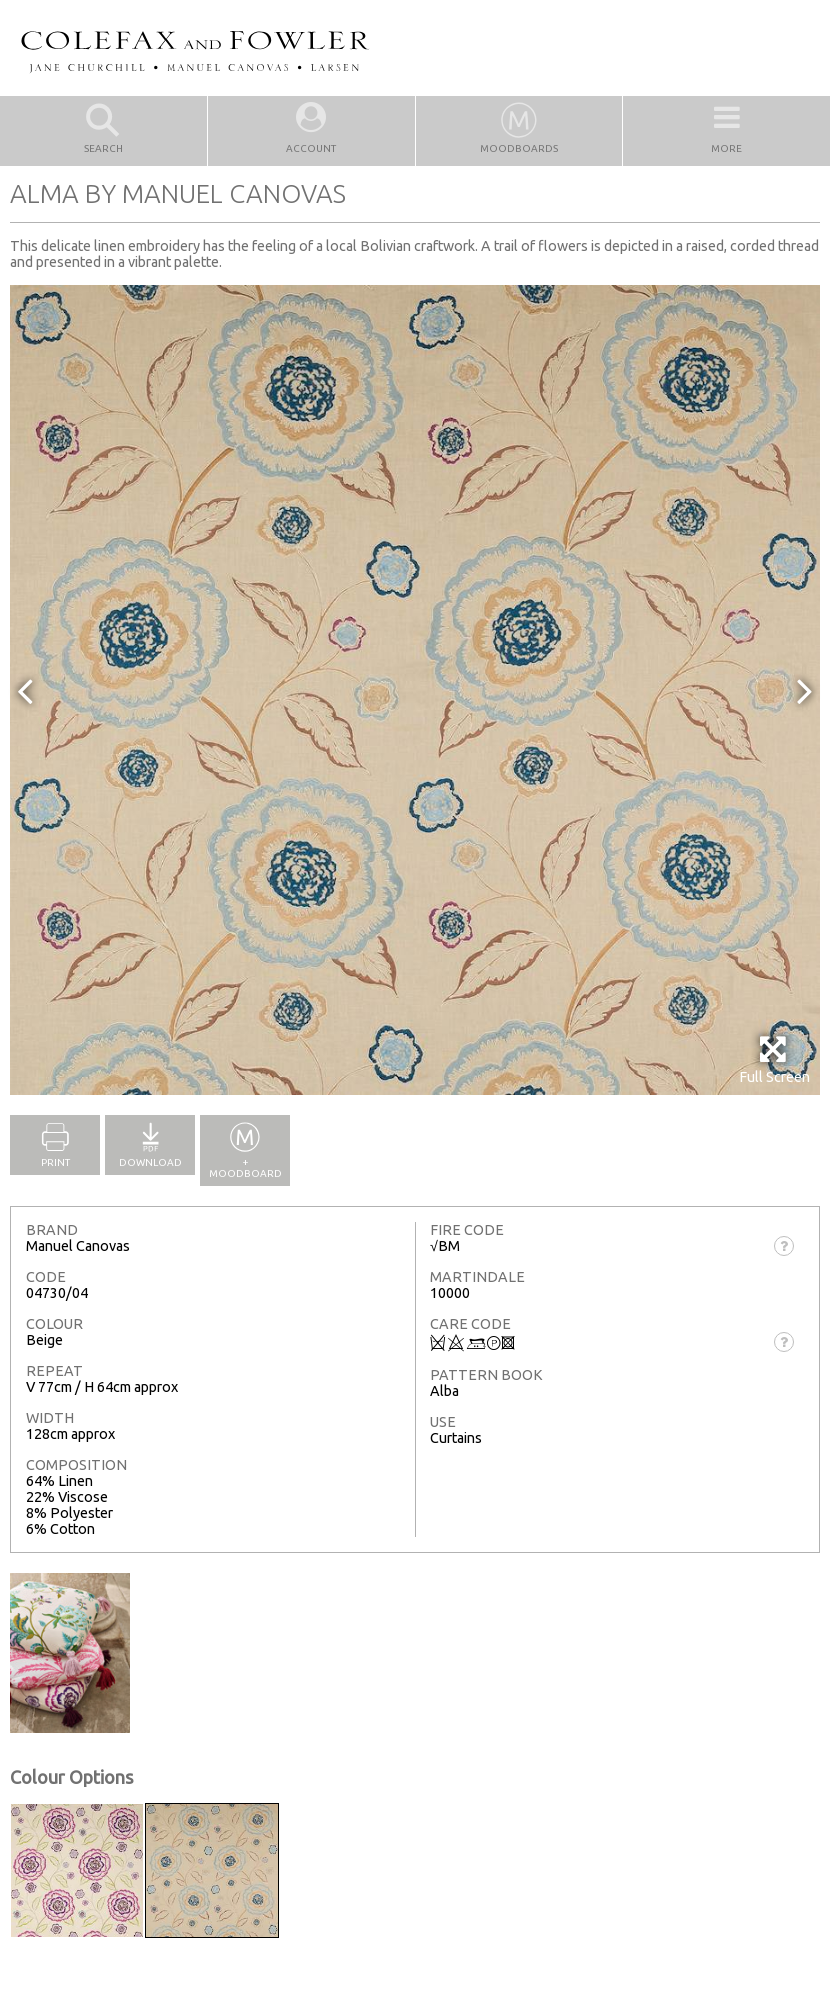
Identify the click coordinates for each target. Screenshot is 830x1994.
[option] (415, 690)
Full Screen (774, 1059)
